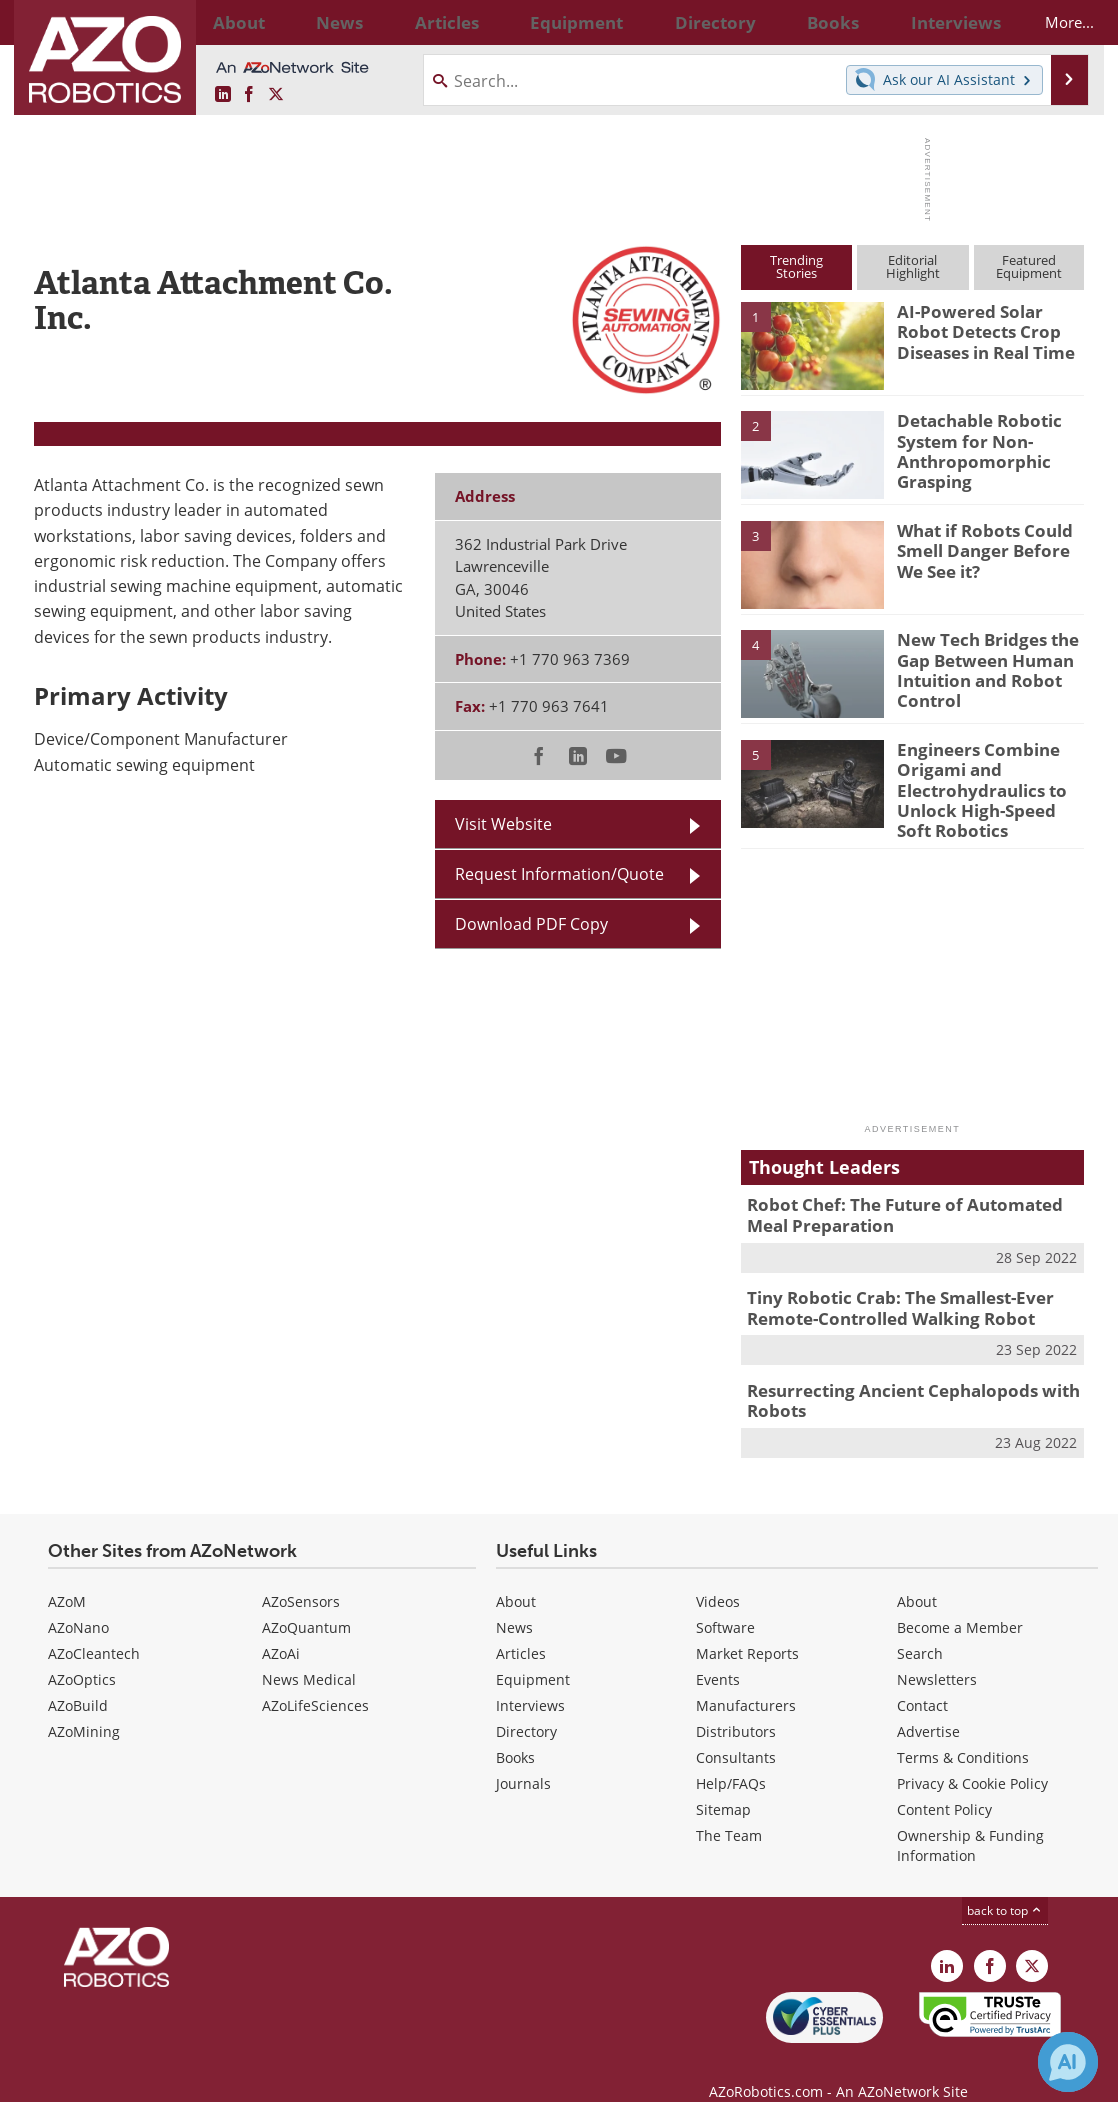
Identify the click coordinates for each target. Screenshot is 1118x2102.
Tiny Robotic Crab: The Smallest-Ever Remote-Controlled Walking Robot (886, 1290)
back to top (1005, 1884)
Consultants (736, 1731)
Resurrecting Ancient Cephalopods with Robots (897, 1378)
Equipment (533, 1653)
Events (718, 1653)
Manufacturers (746, 1679)
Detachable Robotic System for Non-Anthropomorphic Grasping (971, 447)
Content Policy (944, 1783)
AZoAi (281, 1627)
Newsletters (937, 1653)
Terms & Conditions (963, 1731)
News (514, 1601)
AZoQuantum (306, 1601)
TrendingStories (796, 266)
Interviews (530, 1679)
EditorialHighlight (913, 266)
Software (725, 1601)
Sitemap (723, 1783)
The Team (729, 1809)
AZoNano (78, 1601)
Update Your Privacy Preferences (185, 2076)
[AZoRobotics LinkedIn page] (223, 95)
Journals (523, 1757)
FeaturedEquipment (1029, 266)
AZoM (67, 1575)
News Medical (309, 1653)
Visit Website (503, 824)
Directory (526, 1705)
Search (920, 1627)
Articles (521, 1627)
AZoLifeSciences (315, 1679)
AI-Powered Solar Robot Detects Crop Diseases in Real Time (989, 329)
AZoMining (84, 1705)
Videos (718, 1575)
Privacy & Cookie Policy (972, 1757)
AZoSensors (301, 1575)
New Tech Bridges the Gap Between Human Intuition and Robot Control (979, 666)
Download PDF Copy (531, 924)
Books (515, 1731)
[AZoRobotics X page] (276, 95)
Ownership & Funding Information (970, 1819)
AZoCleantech (94, 1627)
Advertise (928, 1705)
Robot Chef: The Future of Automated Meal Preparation (909, 1202)
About (516, 1575)
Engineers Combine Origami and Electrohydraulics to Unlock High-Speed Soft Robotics (984, 785)
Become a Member (960, 1601)
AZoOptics (82, 1653)
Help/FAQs (731, 1757)
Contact (922, 1679)
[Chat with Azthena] (1068, 2062)
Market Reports (747, 1627)
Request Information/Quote (559, 874)
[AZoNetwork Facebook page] (249, 95)
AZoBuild (78, 1679)
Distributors (736, 1705)
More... (1051, 22)
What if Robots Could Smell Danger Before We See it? (988, 548)
